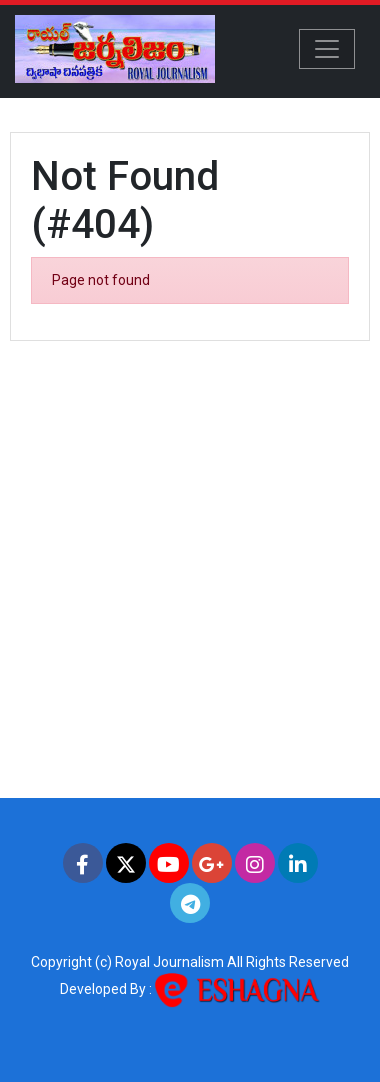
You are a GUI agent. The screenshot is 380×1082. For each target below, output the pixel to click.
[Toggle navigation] (327, 49)
